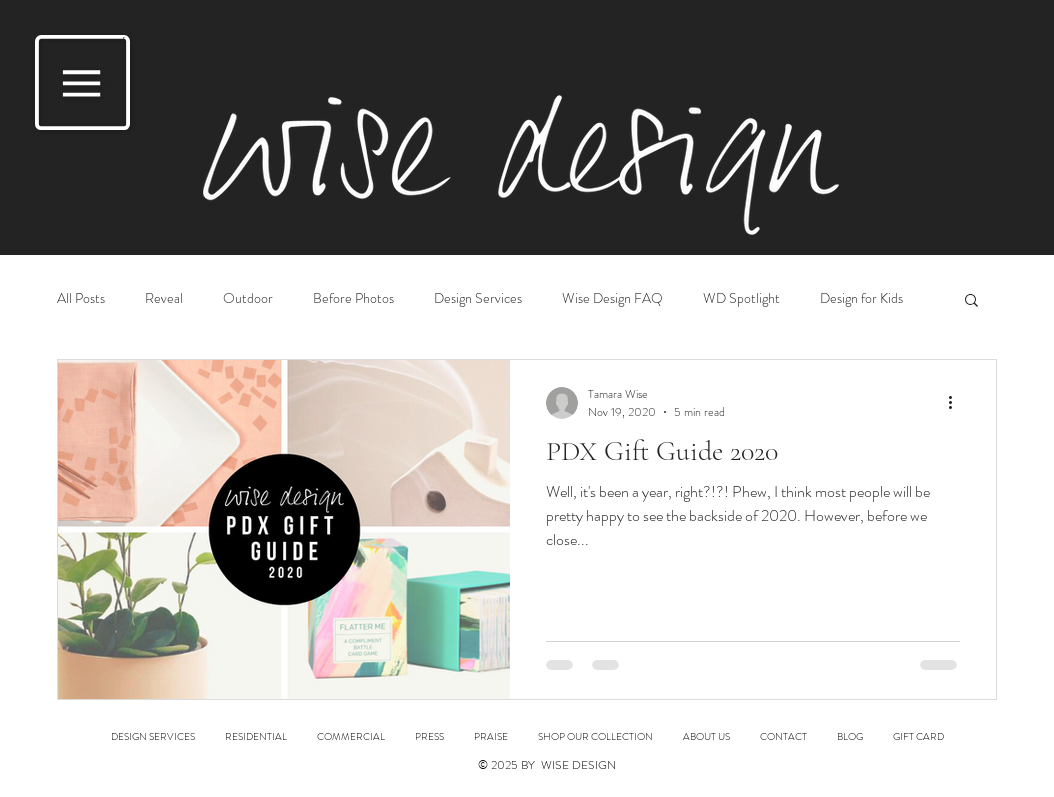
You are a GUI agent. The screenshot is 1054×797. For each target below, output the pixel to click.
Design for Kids (861, 298)
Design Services (478, 298)
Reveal (164, 298)
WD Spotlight (741, 298)
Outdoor (248, 298)
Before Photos (353, 298)
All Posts (81, 298)
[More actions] (957, 403)
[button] (82, 82)
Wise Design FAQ (612, 298)
